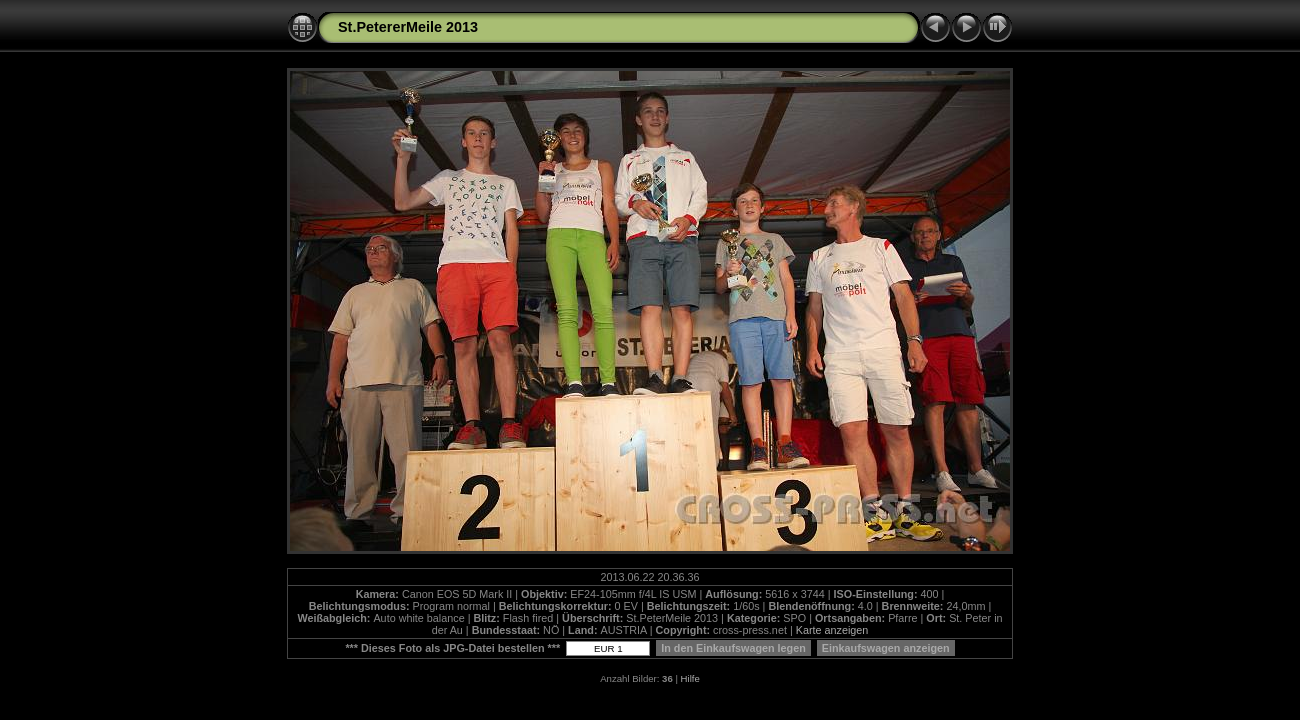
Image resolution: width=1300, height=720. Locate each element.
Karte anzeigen (832, 630)
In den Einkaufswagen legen (733, 648)
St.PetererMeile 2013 (408, 27)
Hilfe (690, 678)
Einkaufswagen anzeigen (886, 648)
